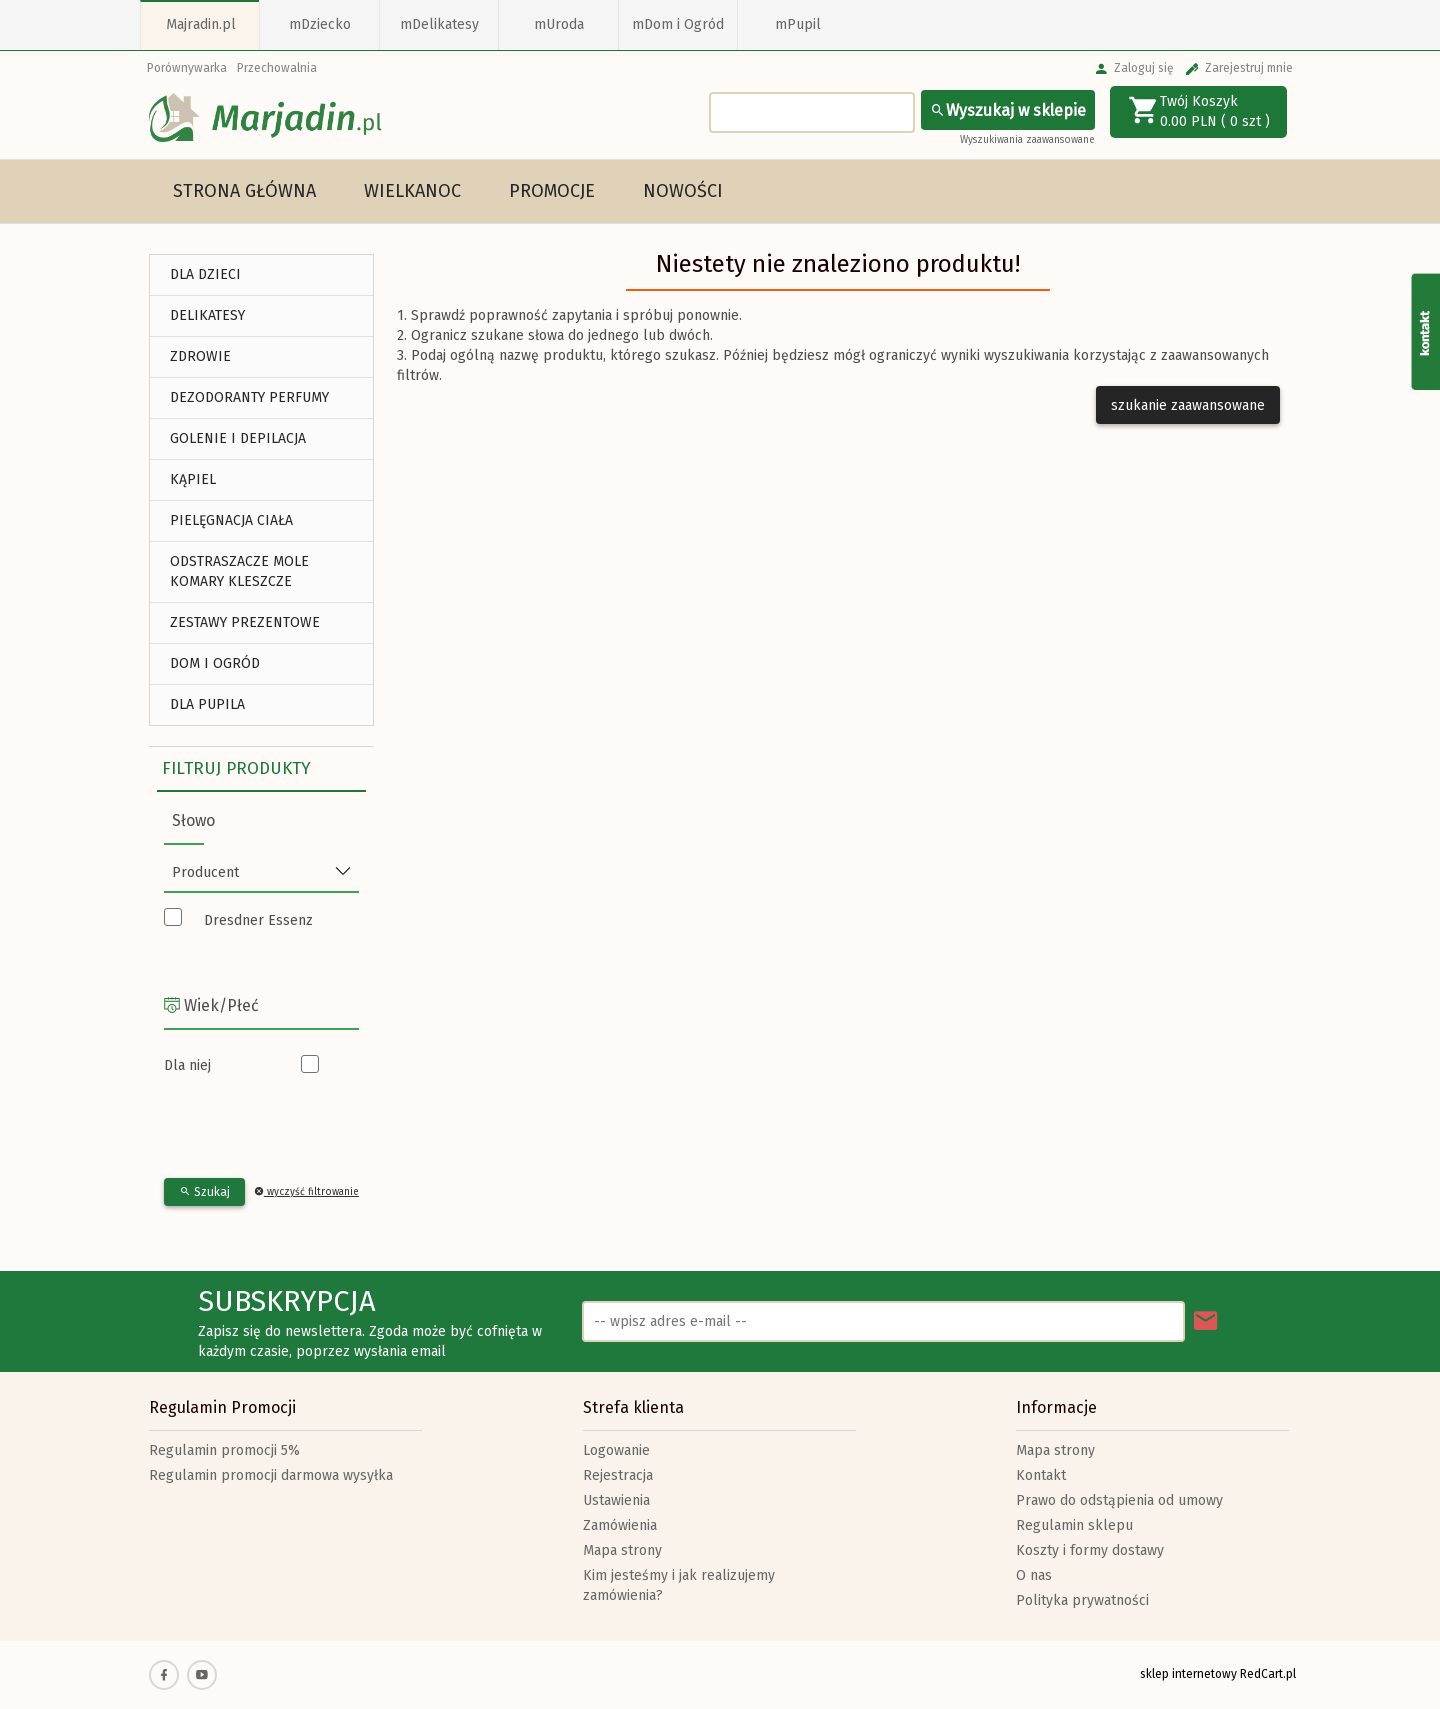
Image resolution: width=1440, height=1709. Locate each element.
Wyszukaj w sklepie (1008, 110)
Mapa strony (622, 1550)
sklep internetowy (1188, 1674)
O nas (1034, 1575)
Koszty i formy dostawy (1090, 1550)
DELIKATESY (207, 315)
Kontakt (1041, 1475)
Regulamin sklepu (1074, 1525)
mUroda (559, 24)
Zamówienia (620, 1525)
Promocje (552, 191)
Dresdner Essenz (258, 920)
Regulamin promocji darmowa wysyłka (271, 1475)
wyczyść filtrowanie (306, 1192)
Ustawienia (616, 1500)
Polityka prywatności (1082, 1600)
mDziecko (320, 24)
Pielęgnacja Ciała (231, 520)
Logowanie (616, 1450)
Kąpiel (193, 479)
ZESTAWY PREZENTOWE (245, 622)
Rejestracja (618, 1475)
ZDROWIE (200, 356)
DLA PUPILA (207, 704)
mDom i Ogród (678, 24)
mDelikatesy (439, 24)
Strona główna (244, 191)
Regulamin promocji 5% (224, 1450)
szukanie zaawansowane (1188, 405)
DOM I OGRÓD (215, 663)
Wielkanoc (412, 191)
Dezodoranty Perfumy (249, 397)
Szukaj (204, 1192)
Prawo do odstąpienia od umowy (1119, 1500)
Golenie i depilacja (238, 438)
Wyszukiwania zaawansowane (1027, 140)
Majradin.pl (201, 24)
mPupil (798, 24)
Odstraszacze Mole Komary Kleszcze (239, 571)
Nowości (683, 191)
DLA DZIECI (205, 274)
